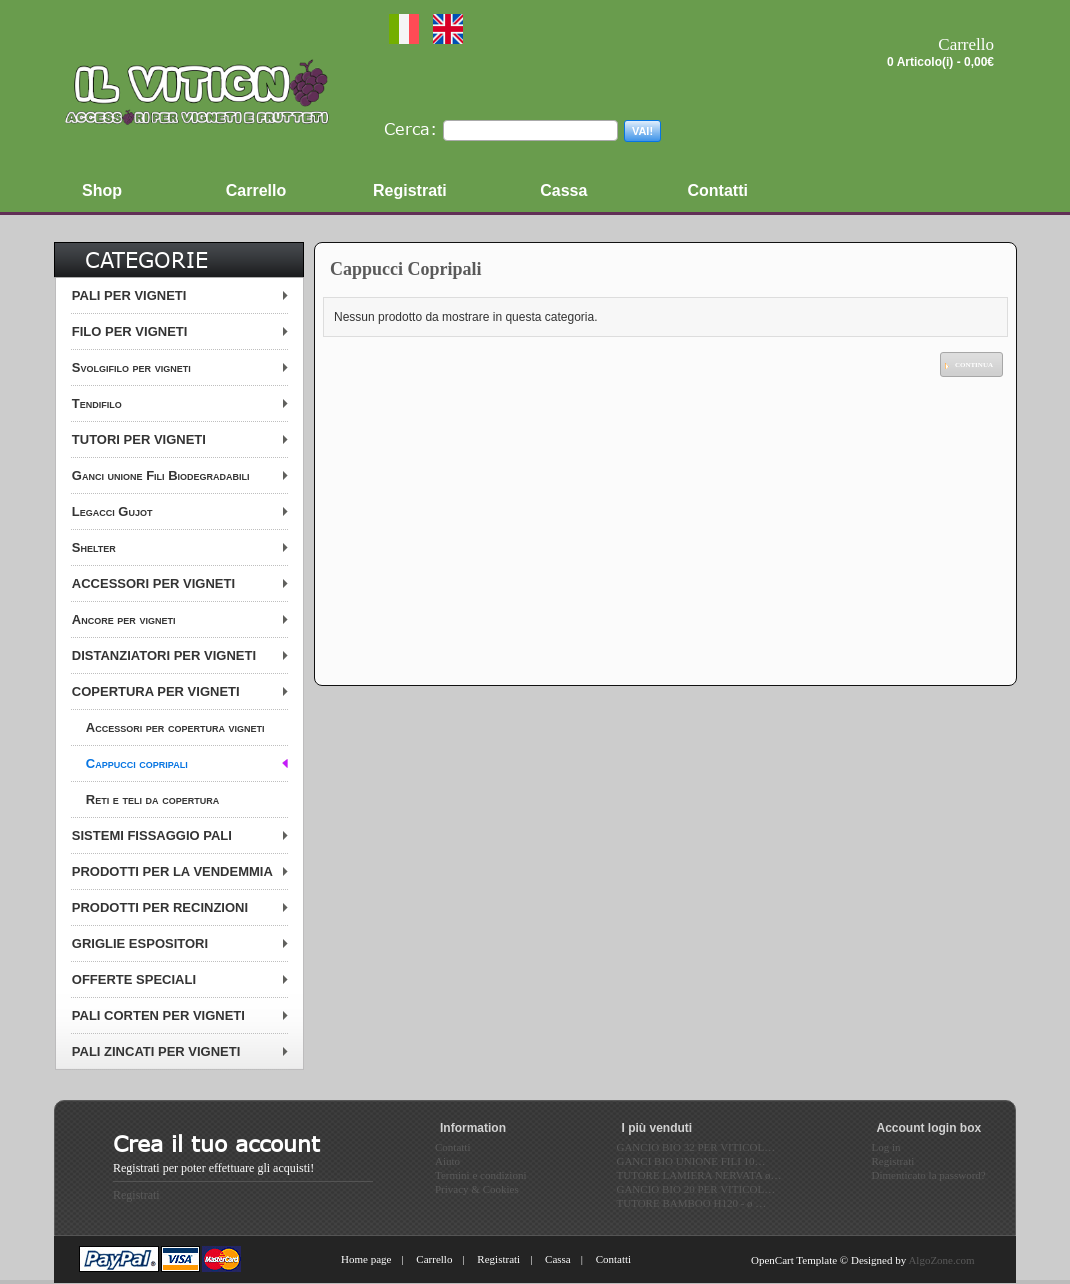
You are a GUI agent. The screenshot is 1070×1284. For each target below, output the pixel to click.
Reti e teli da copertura (152, 799)
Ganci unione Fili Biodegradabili (161, 475)
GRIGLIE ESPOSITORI (140, 943)
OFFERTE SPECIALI (134, 979)
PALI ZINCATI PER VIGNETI (156, 1051)
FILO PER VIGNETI (130, 331)
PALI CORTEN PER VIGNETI (158, 1015)
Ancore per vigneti (124, 619)
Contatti (613, 1259)
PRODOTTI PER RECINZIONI (160, 907)
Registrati (136, 1195)
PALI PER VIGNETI (129, 295)
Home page (366, 1259)
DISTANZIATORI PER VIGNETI (164, 655)
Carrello (434, 1259)
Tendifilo (97, 403)
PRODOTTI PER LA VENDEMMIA (172, 871)
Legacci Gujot (112, 511)
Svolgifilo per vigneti (131, 367)
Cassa (558, 1259)
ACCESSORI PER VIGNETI (153, 583)
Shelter (94, 547)
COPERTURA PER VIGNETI (156, 691)
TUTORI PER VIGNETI (139, 439)
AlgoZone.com (941, 1260)
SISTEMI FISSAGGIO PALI (152, 835)
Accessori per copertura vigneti (175, 727)
